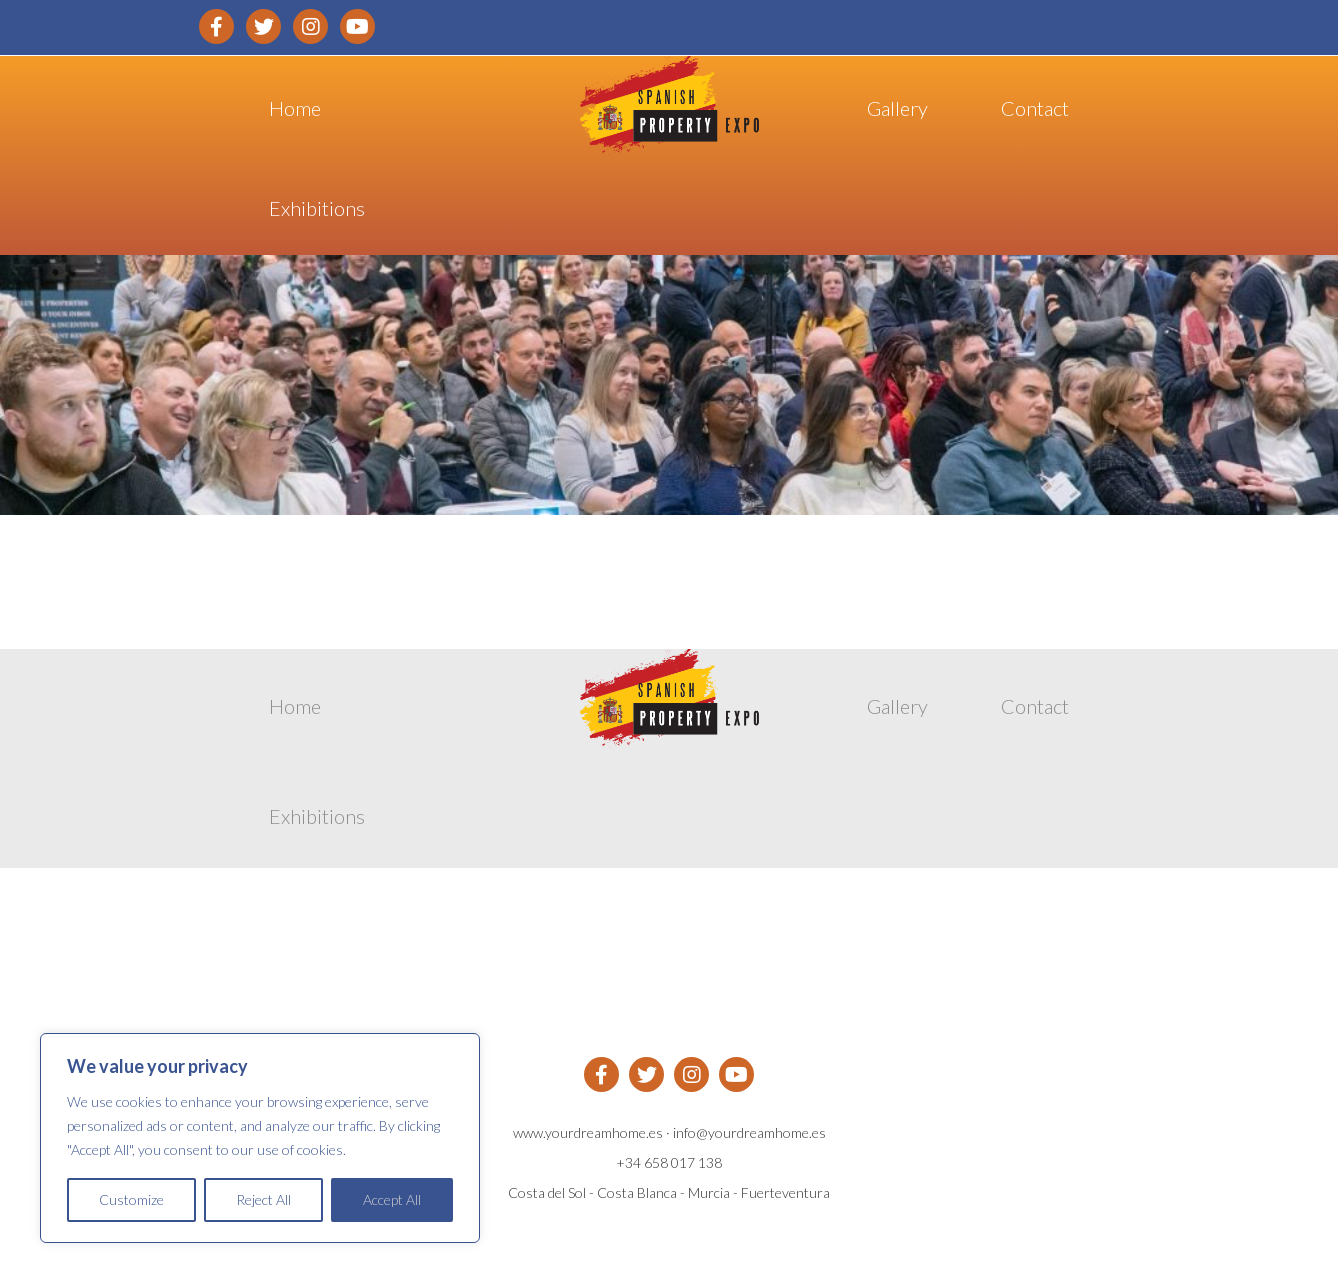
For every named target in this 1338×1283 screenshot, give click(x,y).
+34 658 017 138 (669, 1162)
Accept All (392, 1199)
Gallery (897, 108)
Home (295, 108)
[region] (260, 1138)
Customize (131, 1199)
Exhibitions (317, 208)
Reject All (263, 1199)
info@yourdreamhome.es (749, 1132)
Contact (1035, 108)
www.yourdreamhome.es (588, 1132)
